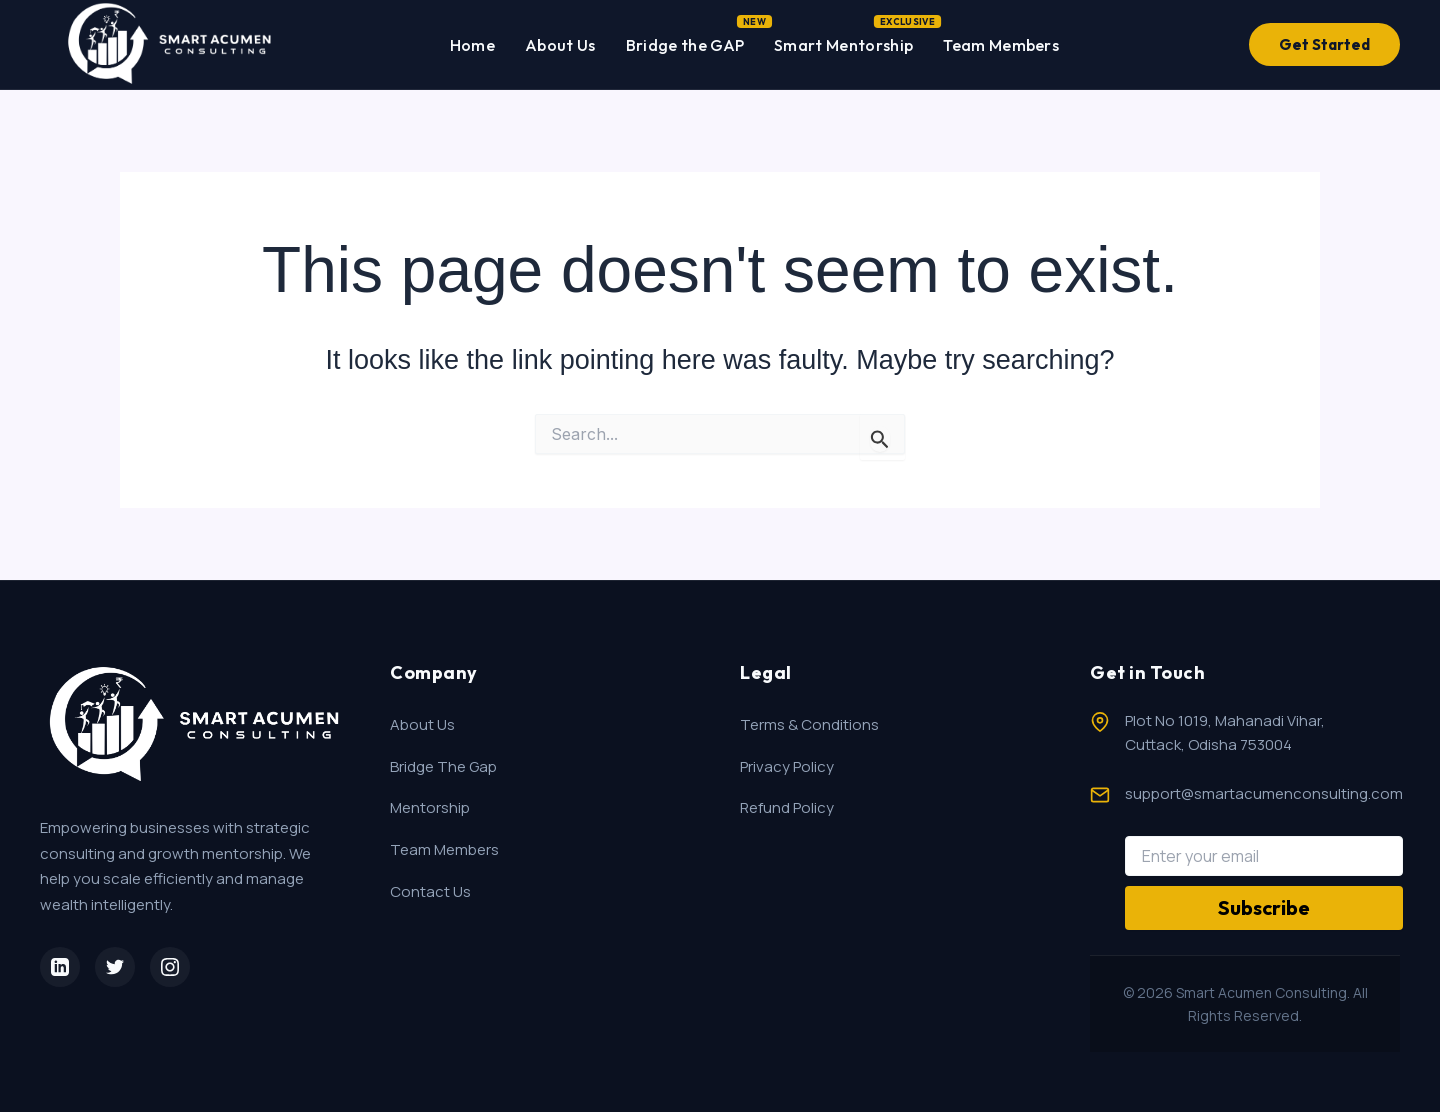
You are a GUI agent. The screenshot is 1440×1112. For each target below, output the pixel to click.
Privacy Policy (787, 766)
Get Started (1324, 44)
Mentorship (430, 807)
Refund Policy (787, 807)
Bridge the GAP (685, 41)
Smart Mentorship (843, 41)
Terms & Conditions (809, 724)
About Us (560, 45)
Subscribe (1264, 907)
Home (472, 45)
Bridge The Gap (443, 766)
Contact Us (430, 891)
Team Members (1001, 45)
